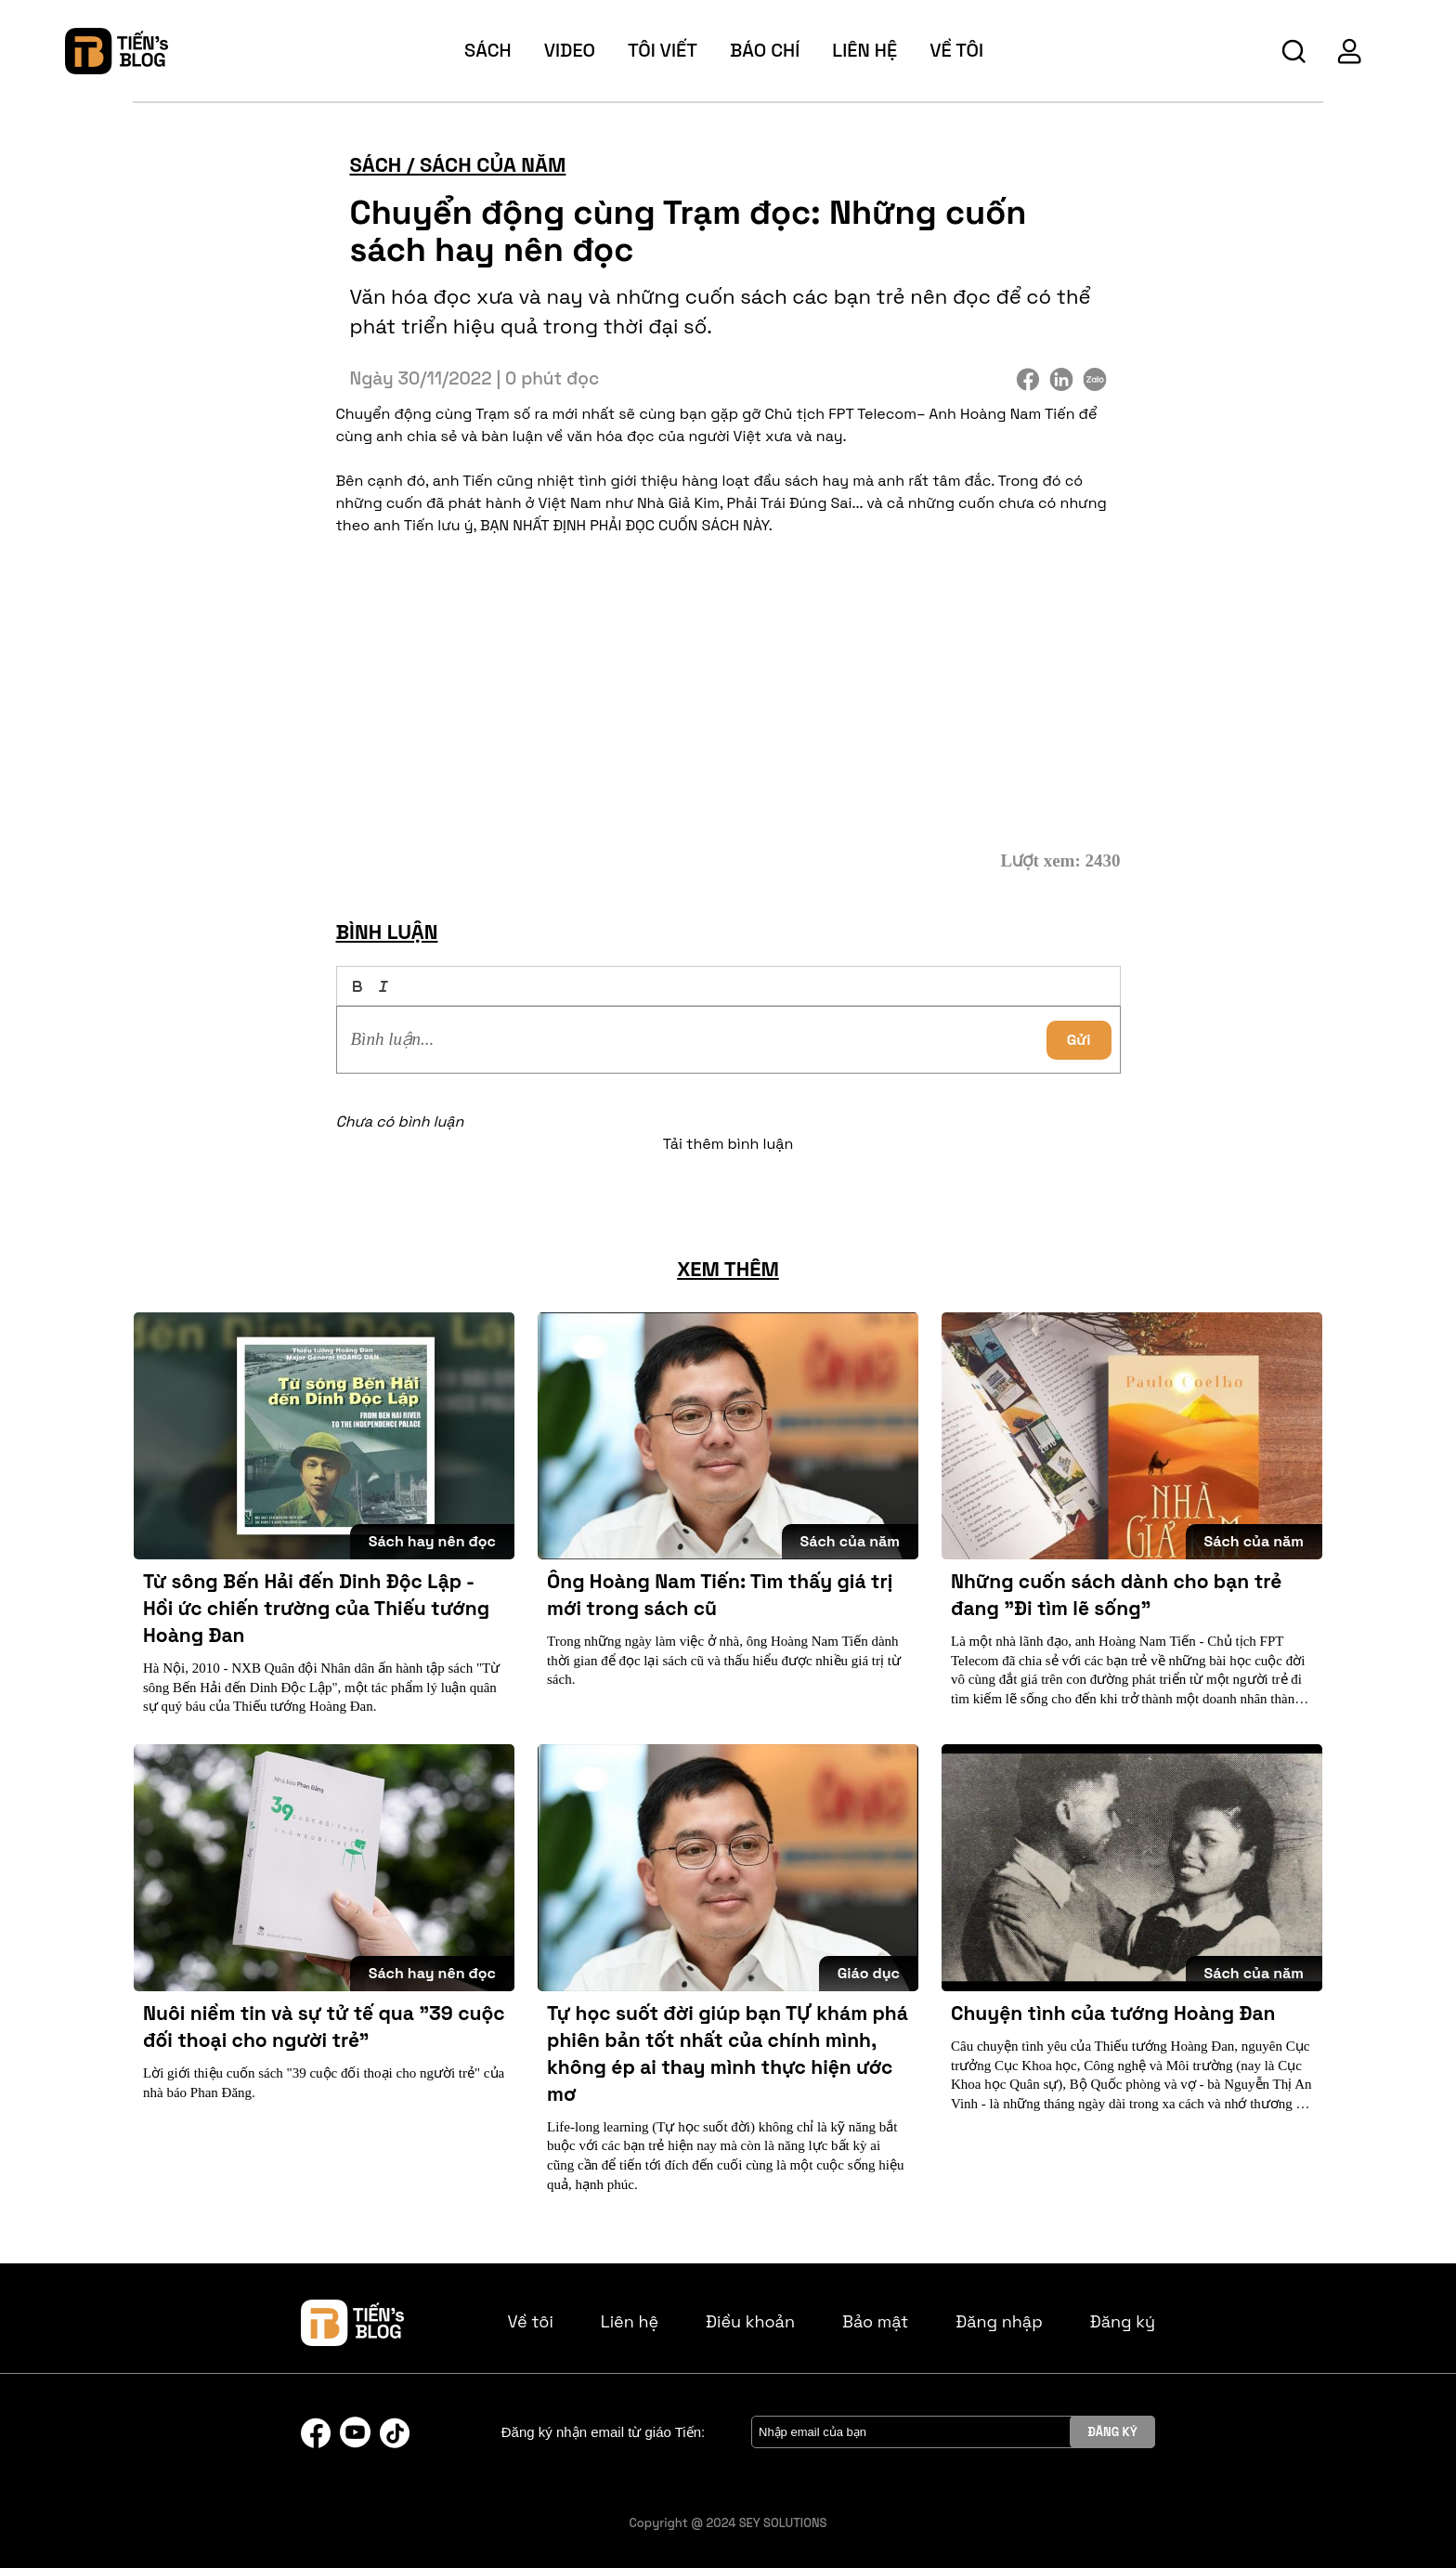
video (569, 50)
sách (488, 50)
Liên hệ (864, 50)
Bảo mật (875, 2321)
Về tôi (530, 2321)
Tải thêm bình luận (728, 1144)
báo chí (765, 50)
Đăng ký (1122, 2321)
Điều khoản (750, 2321)
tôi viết (662, 50)
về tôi (956, 50)
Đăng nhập (999, 2321)
